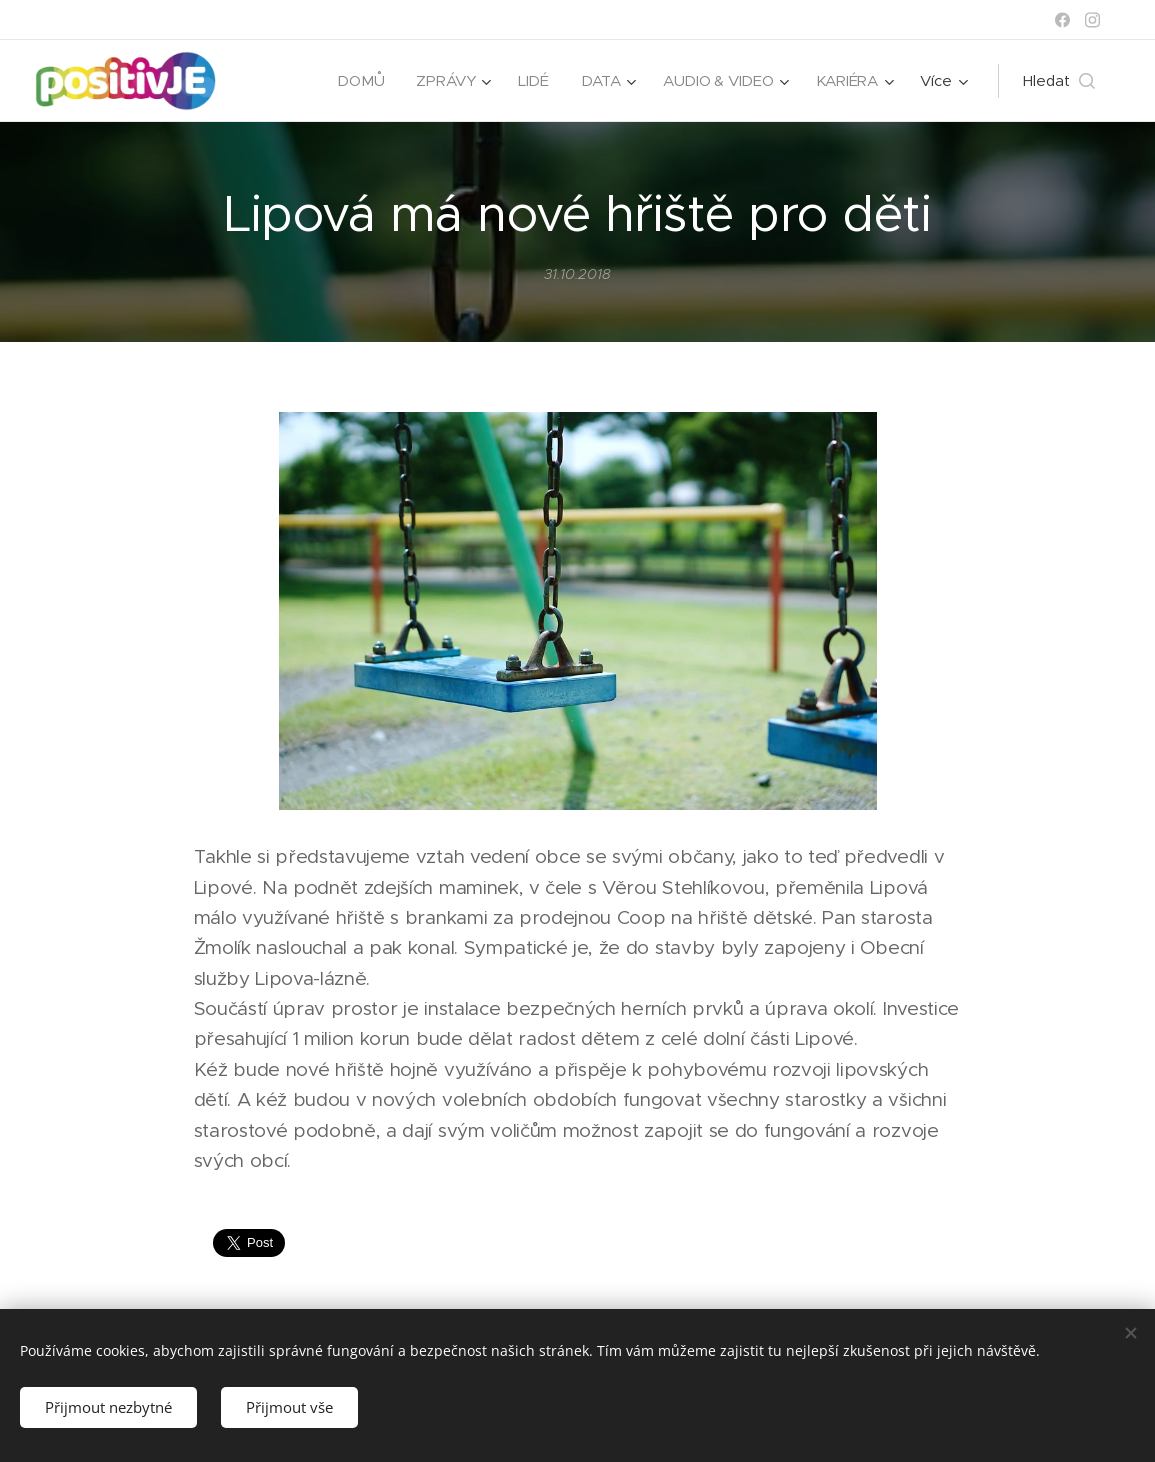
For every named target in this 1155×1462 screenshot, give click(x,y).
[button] (1059, 81)
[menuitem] (357, 81)
